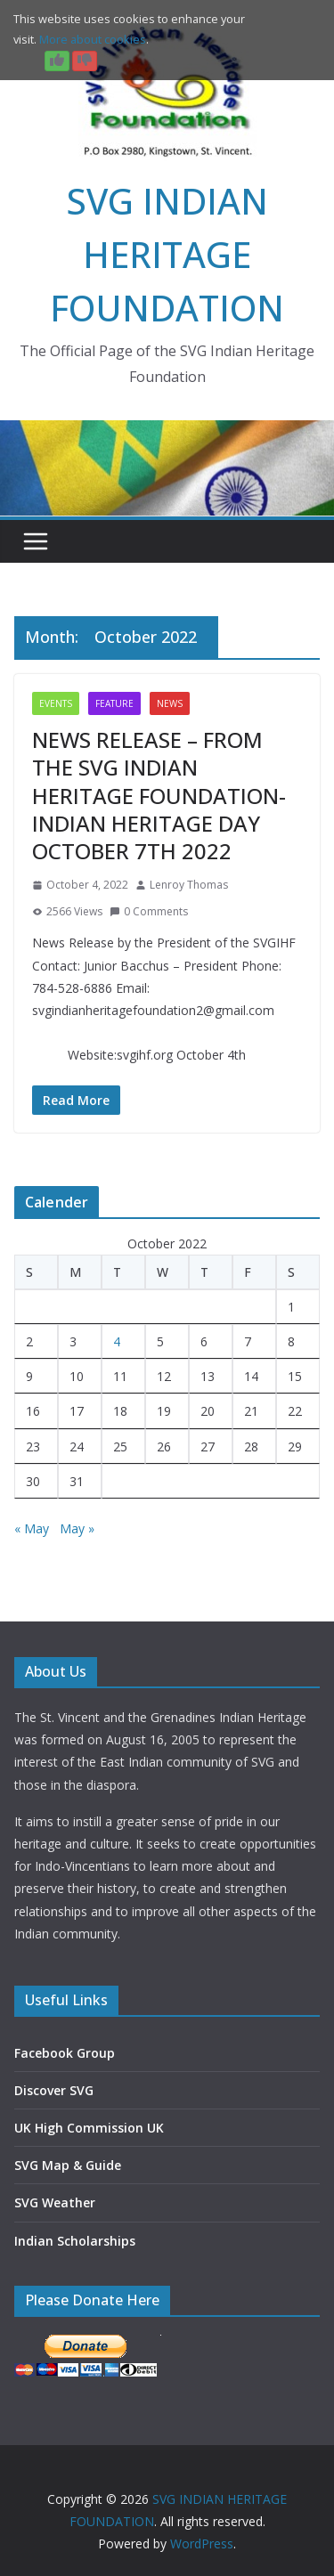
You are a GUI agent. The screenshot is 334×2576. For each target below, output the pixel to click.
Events (55, 703)
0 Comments (149, 911)
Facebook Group (64, 2052)
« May (31, 1528)
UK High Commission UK (89, 2127)
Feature (114, 703)
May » (77, 1528)
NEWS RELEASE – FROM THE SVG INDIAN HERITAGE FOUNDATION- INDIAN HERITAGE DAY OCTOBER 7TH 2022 (159, 795)
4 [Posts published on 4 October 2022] (116, 1341)
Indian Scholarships (74, 2240)
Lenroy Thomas (189, 884)
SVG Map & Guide (67, 2165)
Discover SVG (54, 2090)
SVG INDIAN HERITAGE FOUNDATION (167, 254)
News (170, 703)
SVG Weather (54, 2202)
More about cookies (92, 39)
